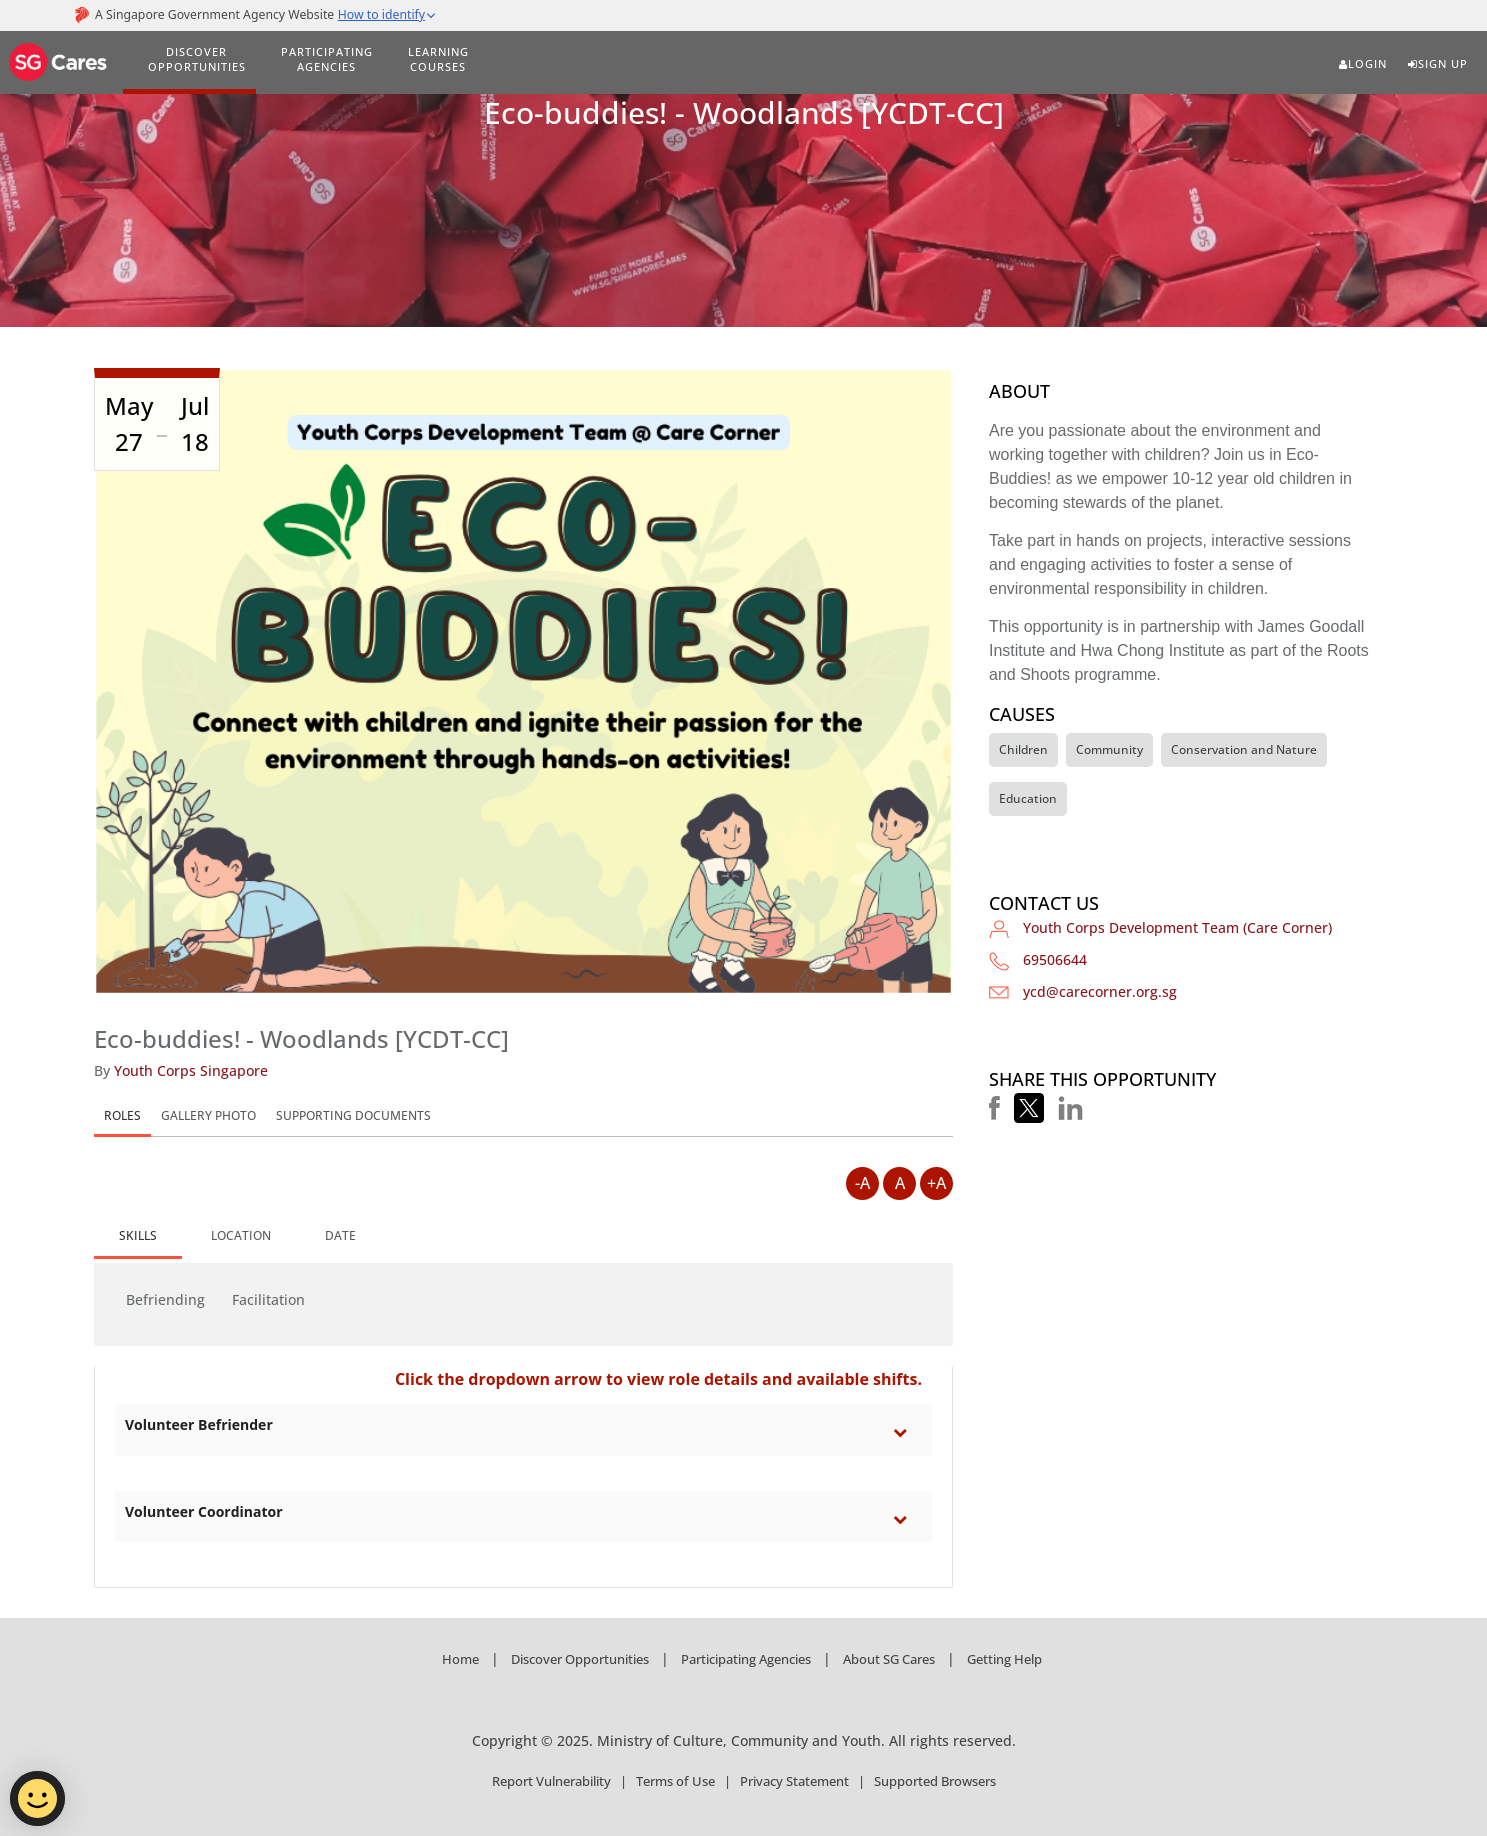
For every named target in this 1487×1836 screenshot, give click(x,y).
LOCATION (241, 1235)
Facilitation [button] (268, 1299)
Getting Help (1004, 1659)
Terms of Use (675, 1781)
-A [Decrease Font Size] (862, 1183)
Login (1363, 64)
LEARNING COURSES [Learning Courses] (438, 59)
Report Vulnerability (551, 1781)
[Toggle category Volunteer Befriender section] (904, 1432)
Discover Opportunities (580, 1659)
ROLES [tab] (122, 1115)
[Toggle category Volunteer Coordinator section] (904, 1519)
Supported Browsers (935, 1781)
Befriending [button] (165, 1299)
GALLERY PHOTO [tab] (208, 1115)
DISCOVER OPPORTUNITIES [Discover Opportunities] (197, 59)
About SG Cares (889, 1659)
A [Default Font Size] (900, 1183)
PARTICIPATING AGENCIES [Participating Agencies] (327, 59)
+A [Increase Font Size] (936, 1183)
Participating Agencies (746, 1659)
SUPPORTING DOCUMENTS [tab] (353, 1115)
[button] (994, 1107)
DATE (340, 1235)
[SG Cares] (59, 59)
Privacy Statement (794, 1781)
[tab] (138, 1237)
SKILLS (138, 1235)
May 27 (129, 423)
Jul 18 (195, 423)
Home (460, 1659)
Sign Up (1438, 64)
